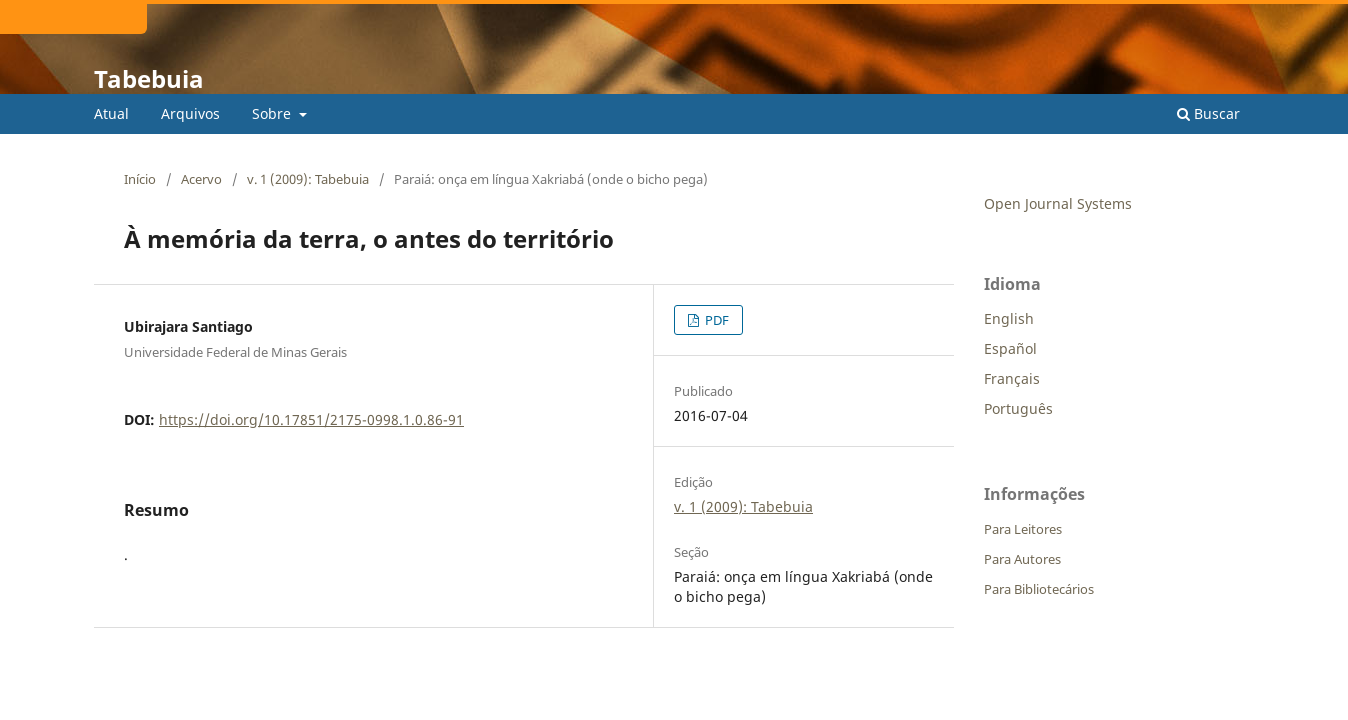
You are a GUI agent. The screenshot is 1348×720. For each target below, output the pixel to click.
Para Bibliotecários (1039, 589)
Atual (111, 113)
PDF (715, 320)
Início (140, 179)
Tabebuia (149, 78)
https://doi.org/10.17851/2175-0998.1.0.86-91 (311, 419)
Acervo (201, 179)
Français (1012, 378)
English (1009, 318)
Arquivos (190, 113)
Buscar (1208, 113)
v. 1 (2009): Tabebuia (308, 179)
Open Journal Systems (1058, 203)
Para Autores (1022, 559)
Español (1010, 348)
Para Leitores (1023, 529)
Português (1018, 408)
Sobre (273, 113)
